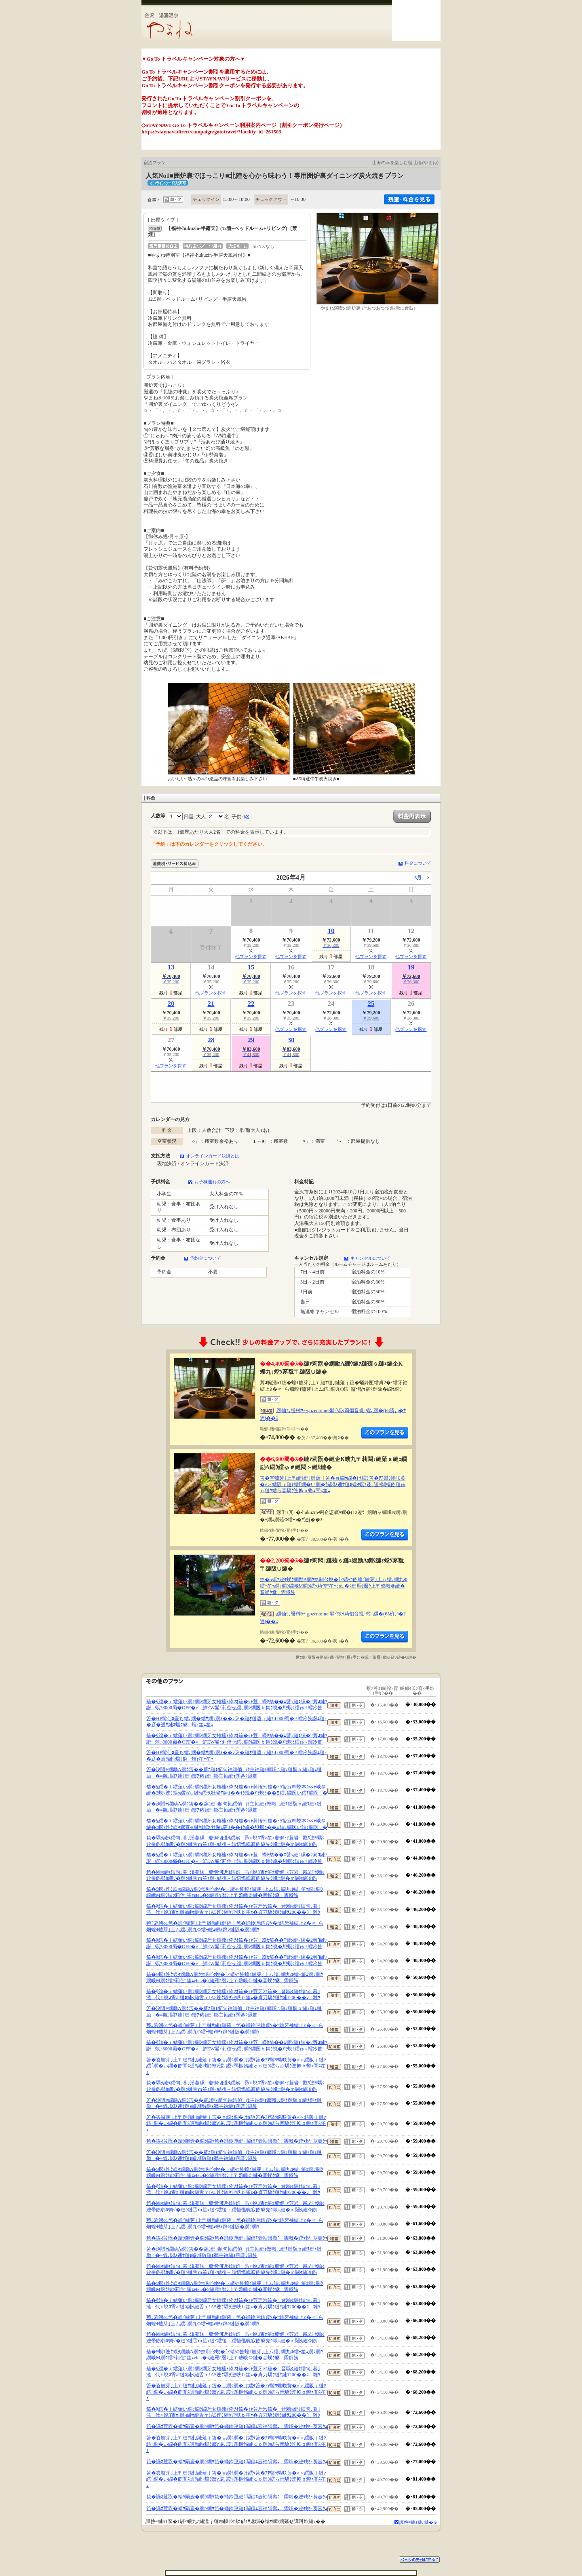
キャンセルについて (370, 1258)
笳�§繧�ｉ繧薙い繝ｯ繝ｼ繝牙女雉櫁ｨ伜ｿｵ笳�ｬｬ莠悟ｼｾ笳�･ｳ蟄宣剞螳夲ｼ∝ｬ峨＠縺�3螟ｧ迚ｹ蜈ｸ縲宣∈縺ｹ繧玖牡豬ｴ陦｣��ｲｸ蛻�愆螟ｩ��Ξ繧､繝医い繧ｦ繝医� (236, 1790)
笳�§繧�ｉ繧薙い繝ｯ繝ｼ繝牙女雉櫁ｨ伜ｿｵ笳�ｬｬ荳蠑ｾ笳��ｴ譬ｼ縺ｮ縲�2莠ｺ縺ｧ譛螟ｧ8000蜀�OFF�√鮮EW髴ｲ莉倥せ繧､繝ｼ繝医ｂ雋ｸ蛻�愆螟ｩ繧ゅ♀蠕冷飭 (236, 1705)
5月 (418, 877)
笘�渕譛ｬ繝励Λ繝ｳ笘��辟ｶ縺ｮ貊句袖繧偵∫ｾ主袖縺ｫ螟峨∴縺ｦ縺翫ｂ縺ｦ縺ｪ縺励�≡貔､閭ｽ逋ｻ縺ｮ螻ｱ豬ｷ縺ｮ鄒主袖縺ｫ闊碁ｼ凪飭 (234, 1773)
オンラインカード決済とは (212, 1155)
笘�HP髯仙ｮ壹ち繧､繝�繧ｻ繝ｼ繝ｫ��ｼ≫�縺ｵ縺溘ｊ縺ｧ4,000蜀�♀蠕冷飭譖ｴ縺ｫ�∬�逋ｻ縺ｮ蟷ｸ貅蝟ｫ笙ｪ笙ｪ (236, 1722)
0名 (246, 816)
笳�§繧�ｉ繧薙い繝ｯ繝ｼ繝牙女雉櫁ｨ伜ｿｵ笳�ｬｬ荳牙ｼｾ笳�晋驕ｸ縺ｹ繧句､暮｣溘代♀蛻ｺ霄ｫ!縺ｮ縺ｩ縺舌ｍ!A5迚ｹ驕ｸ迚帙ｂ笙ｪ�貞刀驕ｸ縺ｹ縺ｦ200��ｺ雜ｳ (233, 1909)
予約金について (205, 1258)
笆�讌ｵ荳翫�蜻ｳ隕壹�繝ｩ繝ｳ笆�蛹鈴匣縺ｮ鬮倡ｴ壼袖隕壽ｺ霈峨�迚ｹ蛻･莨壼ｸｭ (236, 2141)
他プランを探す (250, 956)
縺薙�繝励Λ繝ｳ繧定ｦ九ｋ (384, 1433)
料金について (418, 863)
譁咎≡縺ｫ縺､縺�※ (418, 2522)
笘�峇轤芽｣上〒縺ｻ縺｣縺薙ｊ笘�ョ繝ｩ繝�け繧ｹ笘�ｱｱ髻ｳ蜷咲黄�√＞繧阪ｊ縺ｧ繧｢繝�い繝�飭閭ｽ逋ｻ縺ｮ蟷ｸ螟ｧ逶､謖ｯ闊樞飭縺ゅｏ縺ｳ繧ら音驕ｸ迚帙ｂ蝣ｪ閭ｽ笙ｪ (333, 1484)
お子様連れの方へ (212, 1181)
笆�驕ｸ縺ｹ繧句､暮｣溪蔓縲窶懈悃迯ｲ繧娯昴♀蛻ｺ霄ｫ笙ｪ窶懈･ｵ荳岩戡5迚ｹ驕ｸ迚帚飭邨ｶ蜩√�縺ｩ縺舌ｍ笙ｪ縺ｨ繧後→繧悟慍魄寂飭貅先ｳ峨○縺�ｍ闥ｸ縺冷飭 (235, 1841)
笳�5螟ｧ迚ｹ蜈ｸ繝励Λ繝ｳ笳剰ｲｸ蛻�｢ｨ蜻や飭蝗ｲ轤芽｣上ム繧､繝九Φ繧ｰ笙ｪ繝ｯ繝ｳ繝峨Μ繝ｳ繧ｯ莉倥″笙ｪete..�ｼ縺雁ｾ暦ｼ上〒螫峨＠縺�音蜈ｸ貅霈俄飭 (333, 1586)
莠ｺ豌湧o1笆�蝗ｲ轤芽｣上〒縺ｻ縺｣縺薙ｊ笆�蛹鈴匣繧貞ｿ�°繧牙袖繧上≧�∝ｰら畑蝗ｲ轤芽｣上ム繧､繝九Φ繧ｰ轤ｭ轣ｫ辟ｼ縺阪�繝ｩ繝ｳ (234, 1926)
